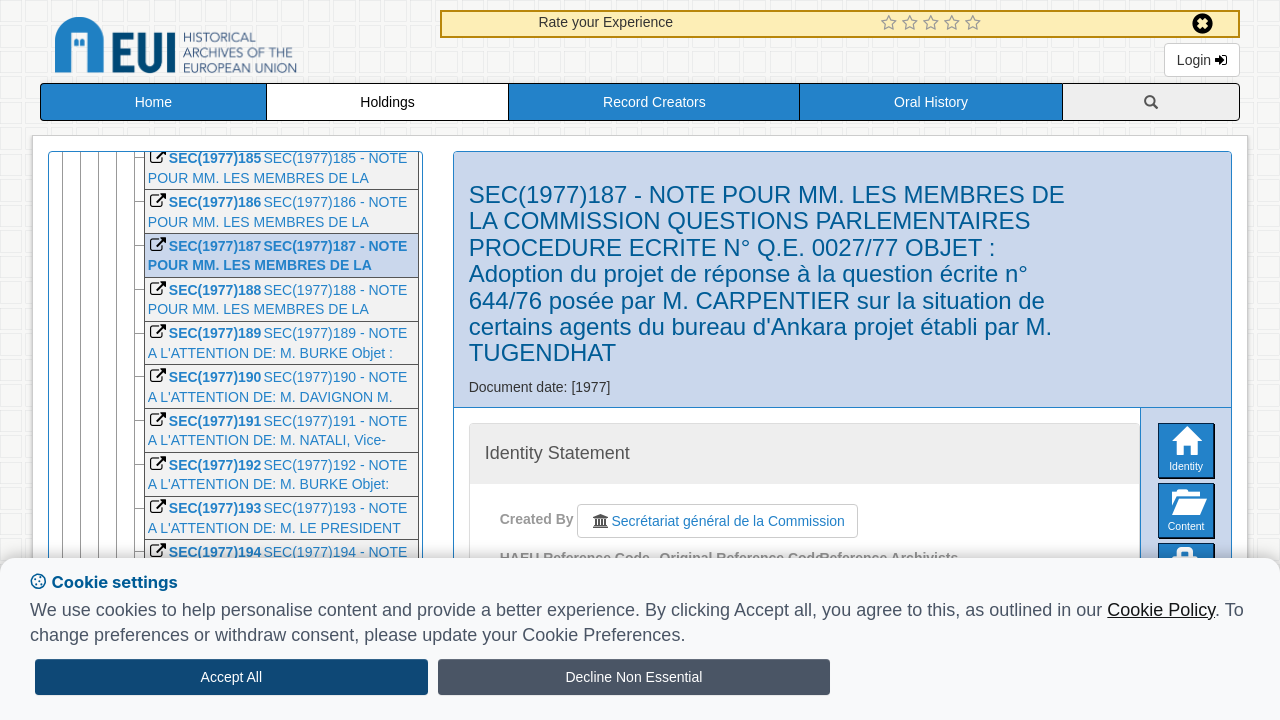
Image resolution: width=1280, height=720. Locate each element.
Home (153, 102)
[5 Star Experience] (975, 24)
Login (1202, 60)
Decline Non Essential (633, 677)
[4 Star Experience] (954, 24)
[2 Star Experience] (912, 24)
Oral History (931, 102)
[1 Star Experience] (891, 24)
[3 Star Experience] (933, 24)
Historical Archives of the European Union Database (232, 48)
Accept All (231, 677)
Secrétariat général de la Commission (717, 521)
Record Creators (654, 102)
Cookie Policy (1161, 610)
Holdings (387, 102)
